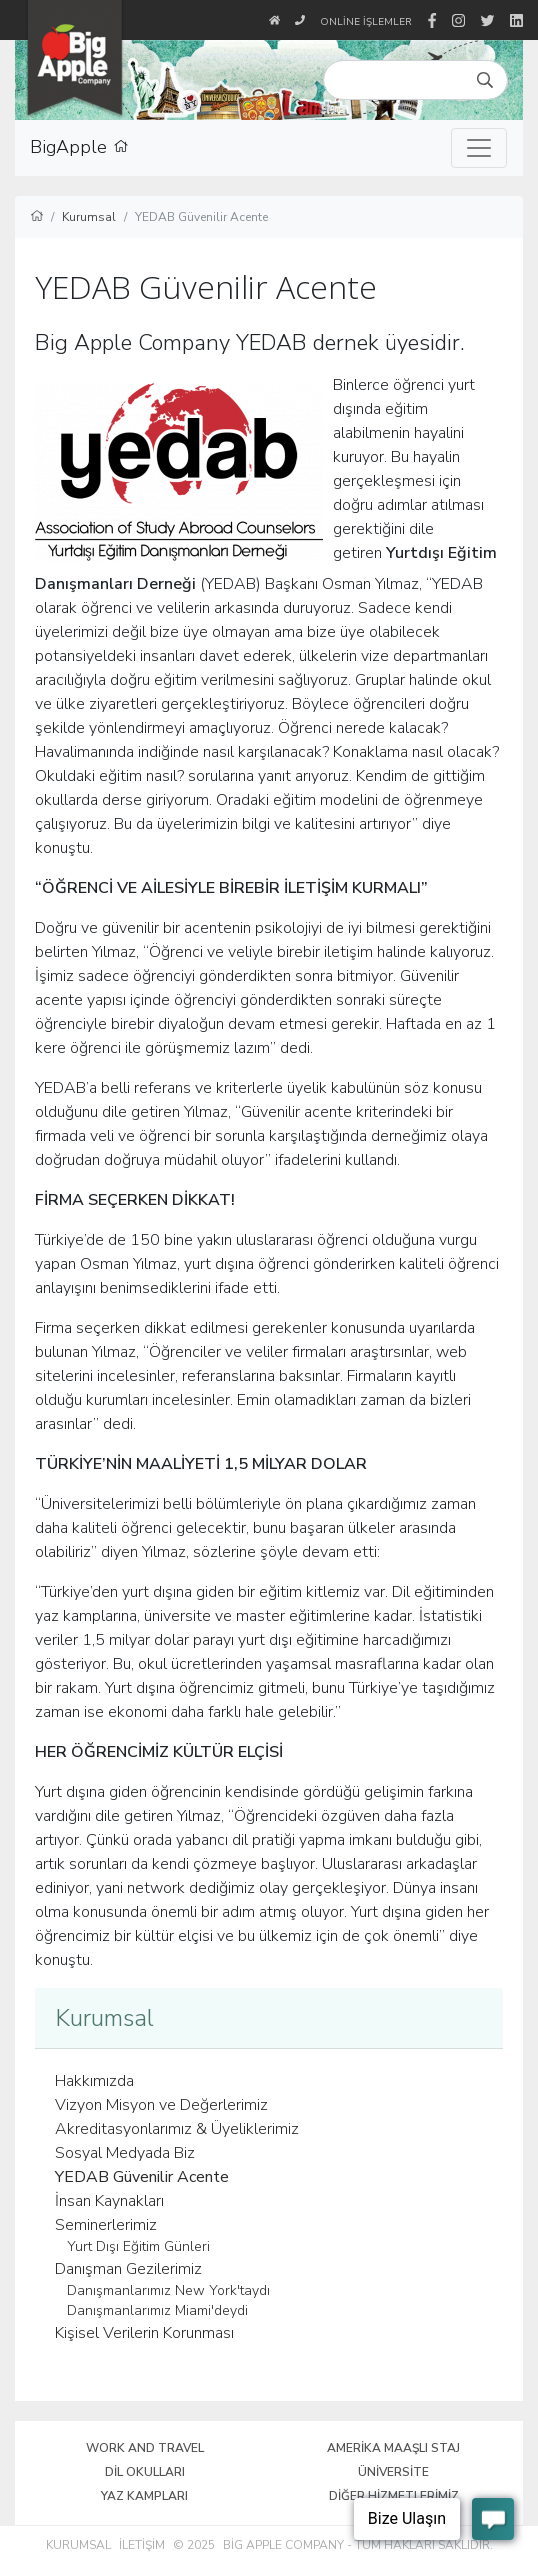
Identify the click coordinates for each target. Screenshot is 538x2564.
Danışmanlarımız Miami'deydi (157, 2310)
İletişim (142, 2545)
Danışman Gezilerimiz (128, 2269)
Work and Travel (145, 2448)
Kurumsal (78, 2545)
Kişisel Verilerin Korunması (144, 2333)
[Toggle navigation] (479, 148)
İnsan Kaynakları (109, 2201)
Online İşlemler (366, 22)
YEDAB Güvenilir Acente (142, 2177)
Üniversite (393, 2472)
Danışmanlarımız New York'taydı (168, 2290)
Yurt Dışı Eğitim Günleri (138, 2246)
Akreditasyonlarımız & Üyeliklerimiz (177, 2129)
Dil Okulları (145, 2472)
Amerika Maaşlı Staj (393, 2448)
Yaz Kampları (144, 2496)
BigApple (79, 148)
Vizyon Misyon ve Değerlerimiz (161, 2105)
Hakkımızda (94, 2081)
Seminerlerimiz (106, 2225)
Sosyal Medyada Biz (125, 2153)
